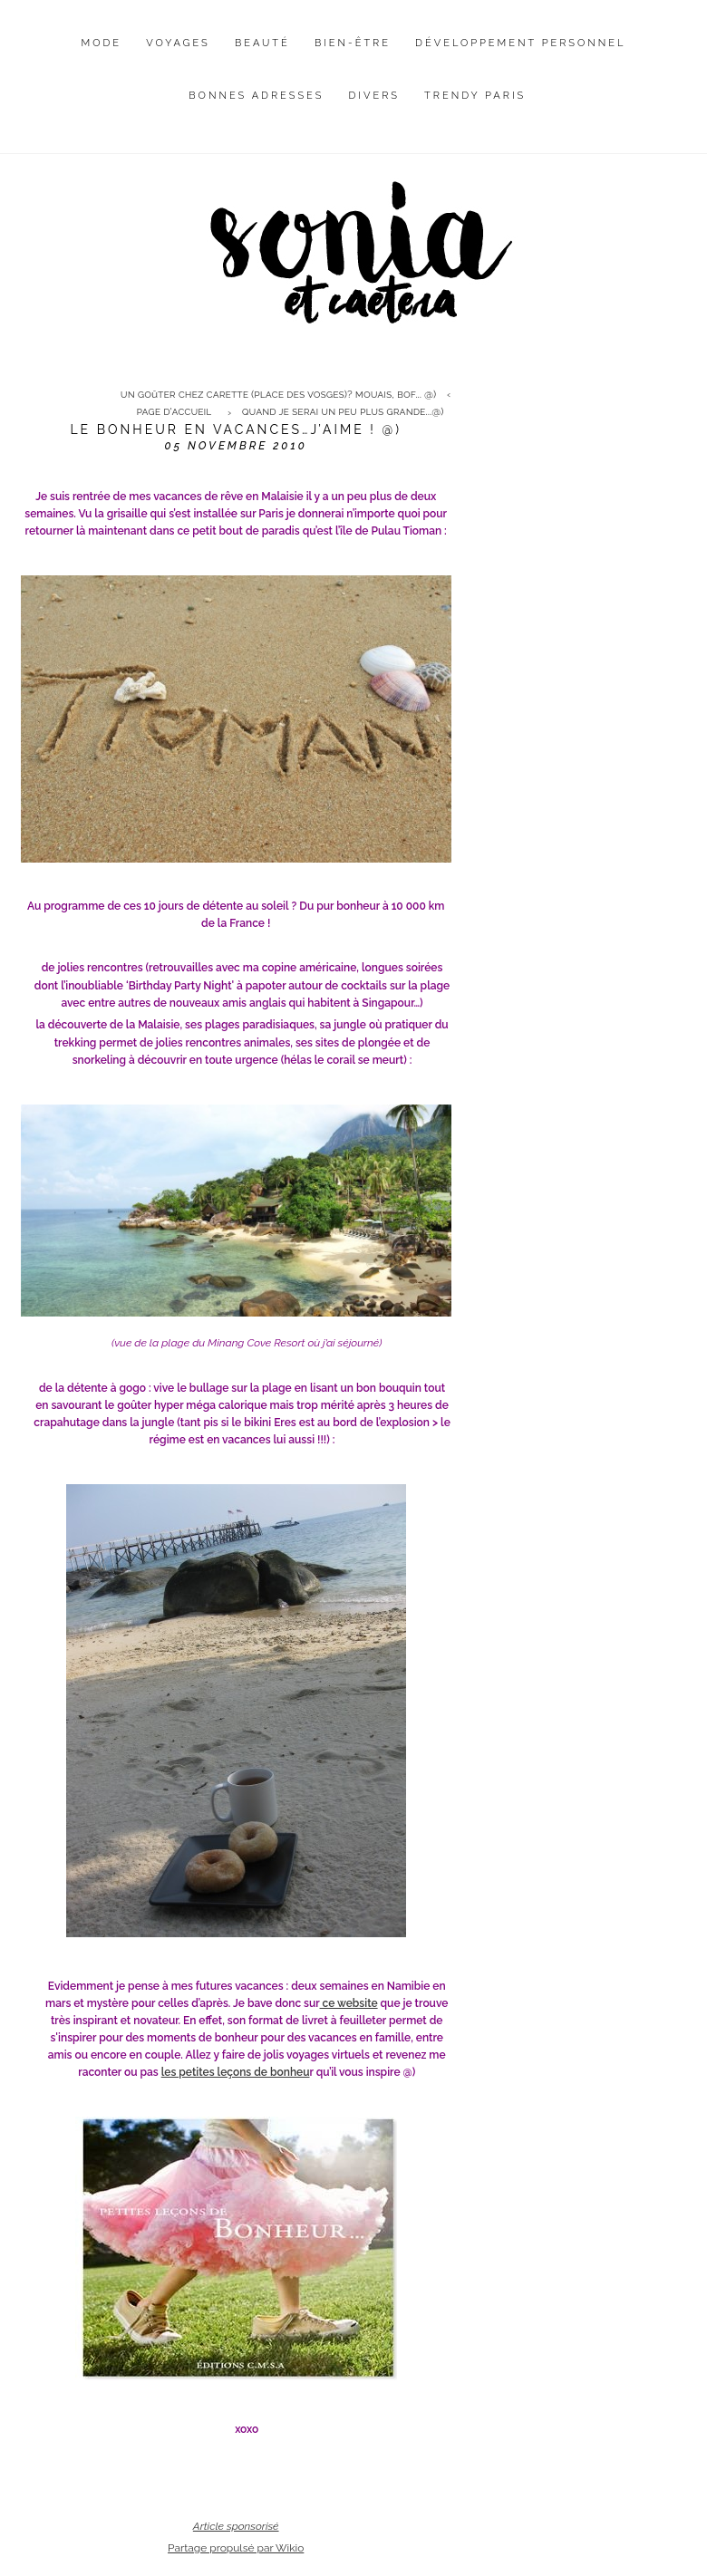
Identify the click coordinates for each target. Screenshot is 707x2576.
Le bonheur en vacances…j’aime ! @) (236, 429)
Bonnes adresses (256, 95)
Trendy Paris (475, 95)
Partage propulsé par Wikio (236, 2548)
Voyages (178, 43)
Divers (374, 95)
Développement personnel (520, 43)
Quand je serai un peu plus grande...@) (343, 412)
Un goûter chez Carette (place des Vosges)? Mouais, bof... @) (279, 394)
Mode (102, 43)
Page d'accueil (174, 412)
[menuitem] (102, 57)
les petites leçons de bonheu (235, 2072)
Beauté (262, 43)
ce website (349, 2003)
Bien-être (353, 43)
